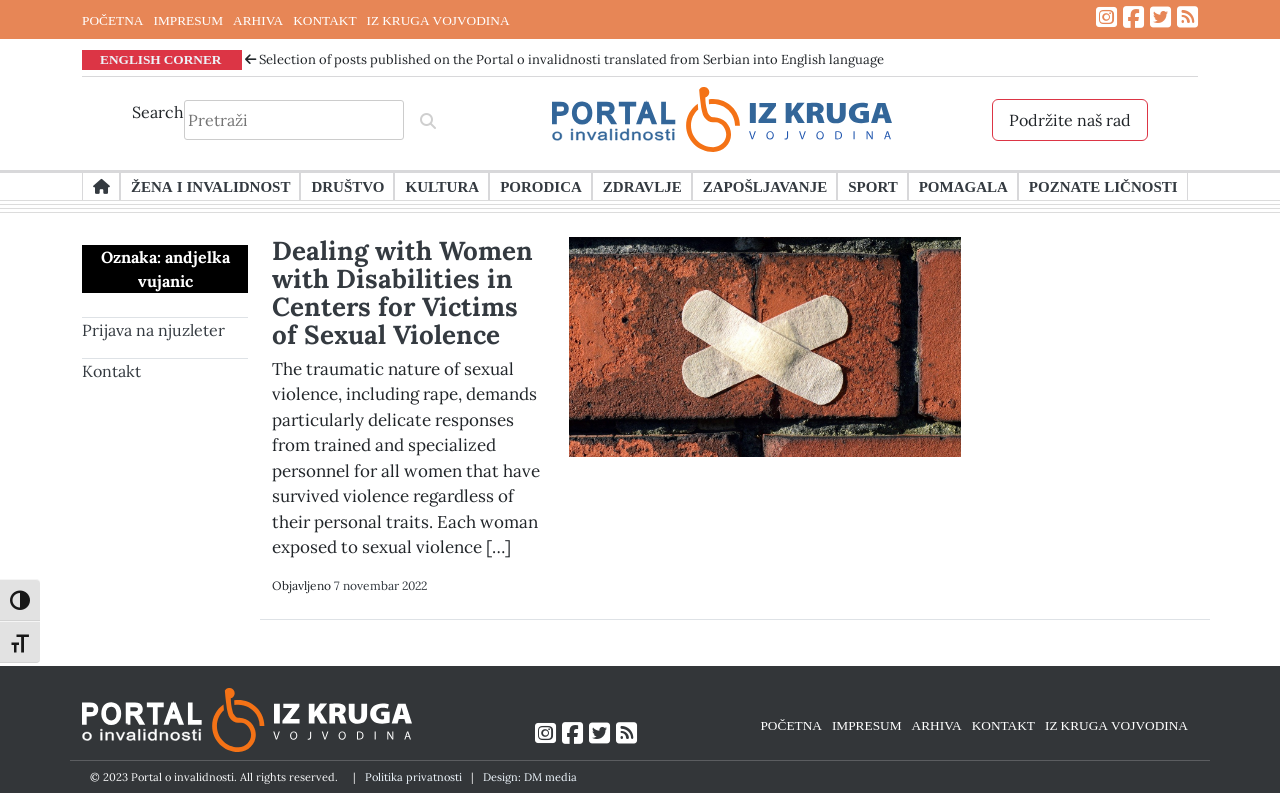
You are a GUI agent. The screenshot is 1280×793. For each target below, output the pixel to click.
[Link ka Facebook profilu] (1133, 17)
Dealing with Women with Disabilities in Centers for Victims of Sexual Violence (402, 292)
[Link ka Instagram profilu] (1106, 17)
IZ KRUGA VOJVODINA (438, 20)
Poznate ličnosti (1103, 186)
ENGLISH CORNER (161, 59)
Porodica (541, 186)
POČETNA (112, 20)
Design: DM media (530, 777)
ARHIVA (258, 20)
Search (158, 112)
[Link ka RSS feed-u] (1187, 17)
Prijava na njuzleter (153, 330)
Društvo (347, 186)
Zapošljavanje (765, 186)
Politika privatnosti (413, 777)
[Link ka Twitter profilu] (1160, 17)
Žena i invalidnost (210, 186)
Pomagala (963, 186)
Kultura (442, 186)
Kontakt (111, 371)
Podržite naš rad (1070, 120)
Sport (872, 186)
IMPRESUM (188, 20)
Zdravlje (642, 186)
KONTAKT (324, 20)
